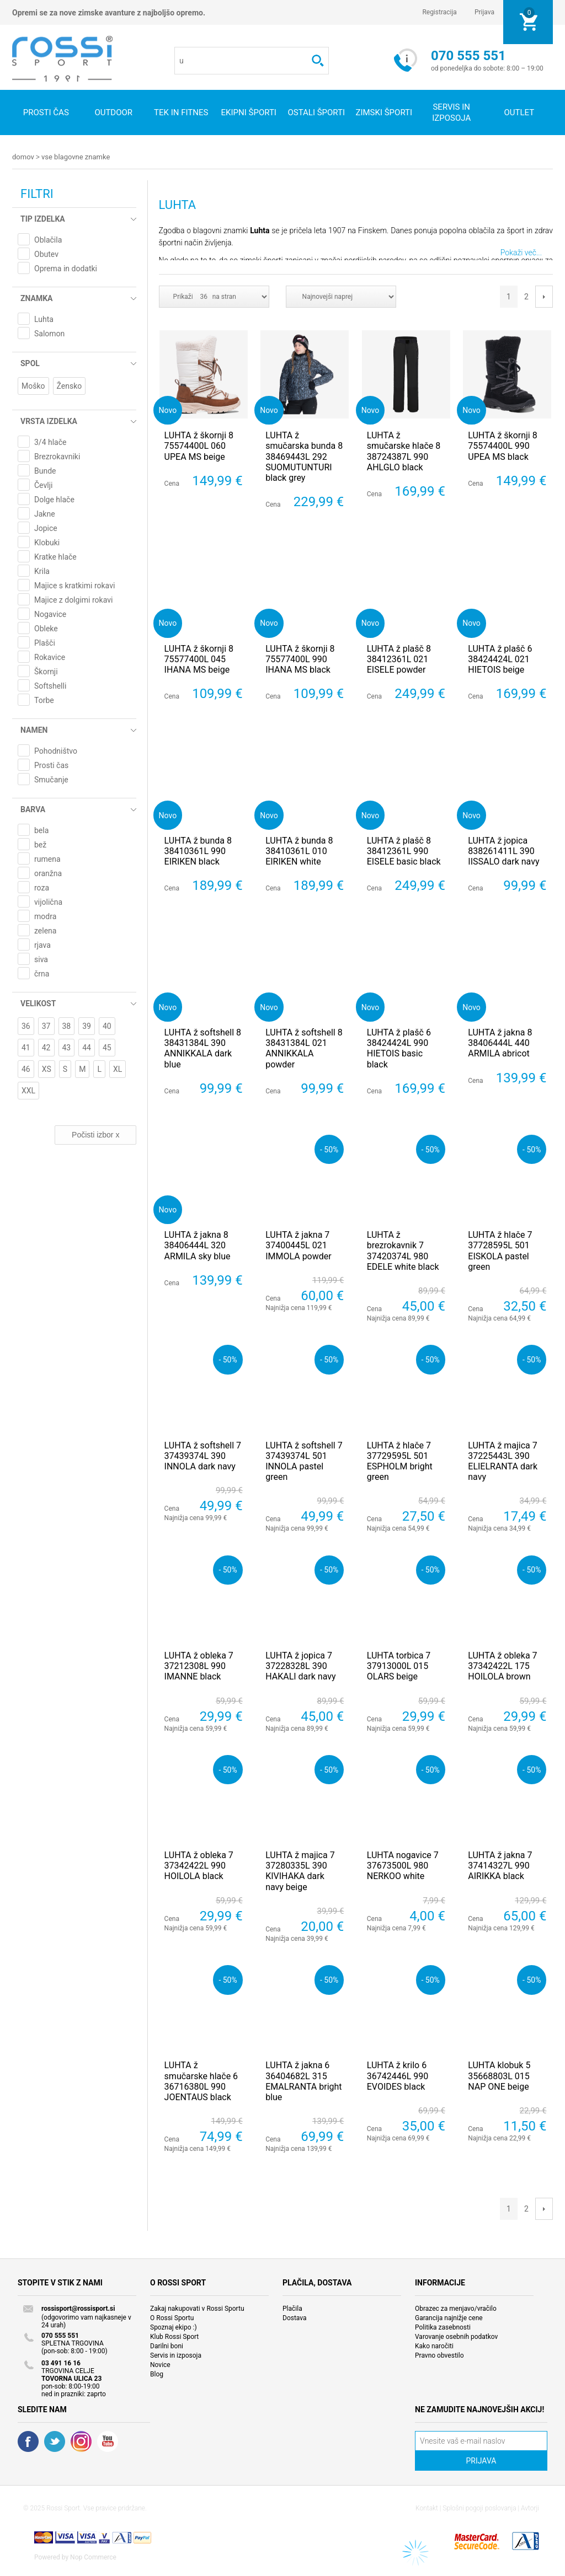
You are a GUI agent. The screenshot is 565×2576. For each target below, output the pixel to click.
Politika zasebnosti (443, 2327)
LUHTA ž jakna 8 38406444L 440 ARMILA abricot (500, 1042)
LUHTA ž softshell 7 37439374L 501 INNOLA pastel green (303, 1461)
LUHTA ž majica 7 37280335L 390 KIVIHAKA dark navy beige (300, 1870)
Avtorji (530, 2507)
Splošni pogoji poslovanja (479, 2507)
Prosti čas (46, 112)
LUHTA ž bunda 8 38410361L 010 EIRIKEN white (299, 850)
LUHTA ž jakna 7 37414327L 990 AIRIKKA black (500, 1865)
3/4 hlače (50, 441)
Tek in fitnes (181, 112)
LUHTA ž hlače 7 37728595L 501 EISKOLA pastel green (500, 1250)
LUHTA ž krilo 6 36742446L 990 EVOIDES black (398, 2075)
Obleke (46, 628)
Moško (33, 385)
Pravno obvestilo (439, 2355)
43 (66, 1047)
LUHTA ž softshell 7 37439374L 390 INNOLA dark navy (202, 1455)
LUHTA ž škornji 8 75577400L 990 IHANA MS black (299, 658)
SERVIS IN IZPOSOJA (451, 112)
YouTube (107, 2440)
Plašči (44, 642)
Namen (33, 729)
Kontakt (426, 2507)
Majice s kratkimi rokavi (74, 585)
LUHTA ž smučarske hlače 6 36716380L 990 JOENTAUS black (201, 2080)
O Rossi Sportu (172, 2317)
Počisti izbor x (95, 1134)
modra (45, 915)
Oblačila (48, 239)
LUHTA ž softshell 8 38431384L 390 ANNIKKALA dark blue (202, 1048)
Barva (32, 808)
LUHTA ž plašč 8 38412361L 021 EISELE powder (399, 658)
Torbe (44, 699)
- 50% (329, 1149)
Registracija (439, 12)
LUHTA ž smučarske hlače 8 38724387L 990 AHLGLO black (404, 451)
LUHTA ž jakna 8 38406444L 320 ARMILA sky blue (197, 1244)
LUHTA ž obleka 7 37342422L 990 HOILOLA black (198, 1865)
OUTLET (519, 112)
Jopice (45, 527)
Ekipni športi (248, 112)
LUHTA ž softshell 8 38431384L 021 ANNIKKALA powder (303, 1048)
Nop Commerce (93, 2557)
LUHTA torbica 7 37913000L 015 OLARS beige (399, 1665)
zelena (45, 930)
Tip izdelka (42, 218)
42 (46, 1047)
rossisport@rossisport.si (78, 2308)
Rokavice (49, 656)
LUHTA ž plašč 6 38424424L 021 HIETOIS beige (500, 658)
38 (66, 1025)
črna (41, 973)
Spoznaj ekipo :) (173, 2327)
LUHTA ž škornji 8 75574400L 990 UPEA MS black (502, 445)
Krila (42, 570)
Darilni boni (166, 2345)
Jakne (44, 513)
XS (46, 1068)
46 (26, 1068)
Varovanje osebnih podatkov (456, 2336)
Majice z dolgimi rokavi (73, 599)
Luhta (44, 318)
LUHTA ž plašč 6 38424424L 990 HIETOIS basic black (399, 1048)
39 (86, 1025)
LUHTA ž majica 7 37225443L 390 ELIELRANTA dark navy (502, 1461)
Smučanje (51, 779)
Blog (156, 2374)
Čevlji (43, 484)
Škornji (46, 671)
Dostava (294, 2317)
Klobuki (47, 542)
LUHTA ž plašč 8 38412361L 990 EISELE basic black (404, 850)
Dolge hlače (54, 499)
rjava (42, 944)
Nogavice (50, 613)
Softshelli (50, 685)
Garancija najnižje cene (449, 2317)
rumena (47, 858)
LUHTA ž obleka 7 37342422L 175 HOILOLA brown (502, 1665)
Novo (168, 409)
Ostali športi (316, 112)
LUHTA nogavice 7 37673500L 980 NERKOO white (403, 1865)
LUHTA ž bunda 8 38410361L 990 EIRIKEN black (198, 850)
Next (544, 296)
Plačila (292, 2308)
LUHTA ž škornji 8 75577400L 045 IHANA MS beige (198, 658)
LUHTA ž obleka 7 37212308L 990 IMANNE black (198, 1665)
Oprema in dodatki (65, 268)
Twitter (54, 2440)
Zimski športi (383, 112)
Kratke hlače (55, 556)
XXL (28, 1090)
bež (40, 844)
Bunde (45, 470)
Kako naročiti (434, 2345)
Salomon (49, 333)
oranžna (48, 872)
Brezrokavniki (57, 456)
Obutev (46, 253)
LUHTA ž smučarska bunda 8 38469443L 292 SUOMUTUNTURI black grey (304, 456)
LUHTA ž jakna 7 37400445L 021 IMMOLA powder (298, 1244)
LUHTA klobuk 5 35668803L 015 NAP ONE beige (499, 2075)
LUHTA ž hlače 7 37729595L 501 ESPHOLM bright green (400, 1461)
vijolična (48, 901)
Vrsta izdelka (48, 420)
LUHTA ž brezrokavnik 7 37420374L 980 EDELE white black (403, 1250)
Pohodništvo (55, 750)
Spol (30, 362)
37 (46, 1025)
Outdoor (113, 112)
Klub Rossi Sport (174, 2336)
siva (41, 958)
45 (107, 1047)
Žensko (69, 385)
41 (26, 1047)
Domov (23, 157)
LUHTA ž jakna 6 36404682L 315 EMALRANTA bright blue (303, 2080)
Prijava (484, 12)
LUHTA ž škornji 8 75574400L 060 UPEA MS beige (198, 445)
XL (117, 1068)
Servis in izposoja (175, 2355)
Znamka (36, 297)
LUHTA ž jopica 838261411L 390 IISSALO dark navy (503, 850)
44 (86, 1047)
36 (26, 1025)
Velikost (38, 1003)
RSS (81, 2440)
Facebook (28, 2440)
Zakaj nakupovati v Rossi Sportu (197, 2308)
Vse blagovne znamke (75, 157)
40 (107, 1025)
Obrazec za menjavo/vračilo (456, 2308)
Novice (160, 2364)
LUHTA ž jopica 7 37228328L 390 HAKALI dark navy (300, 1665)
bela (41, 829)
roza (41, 887)
